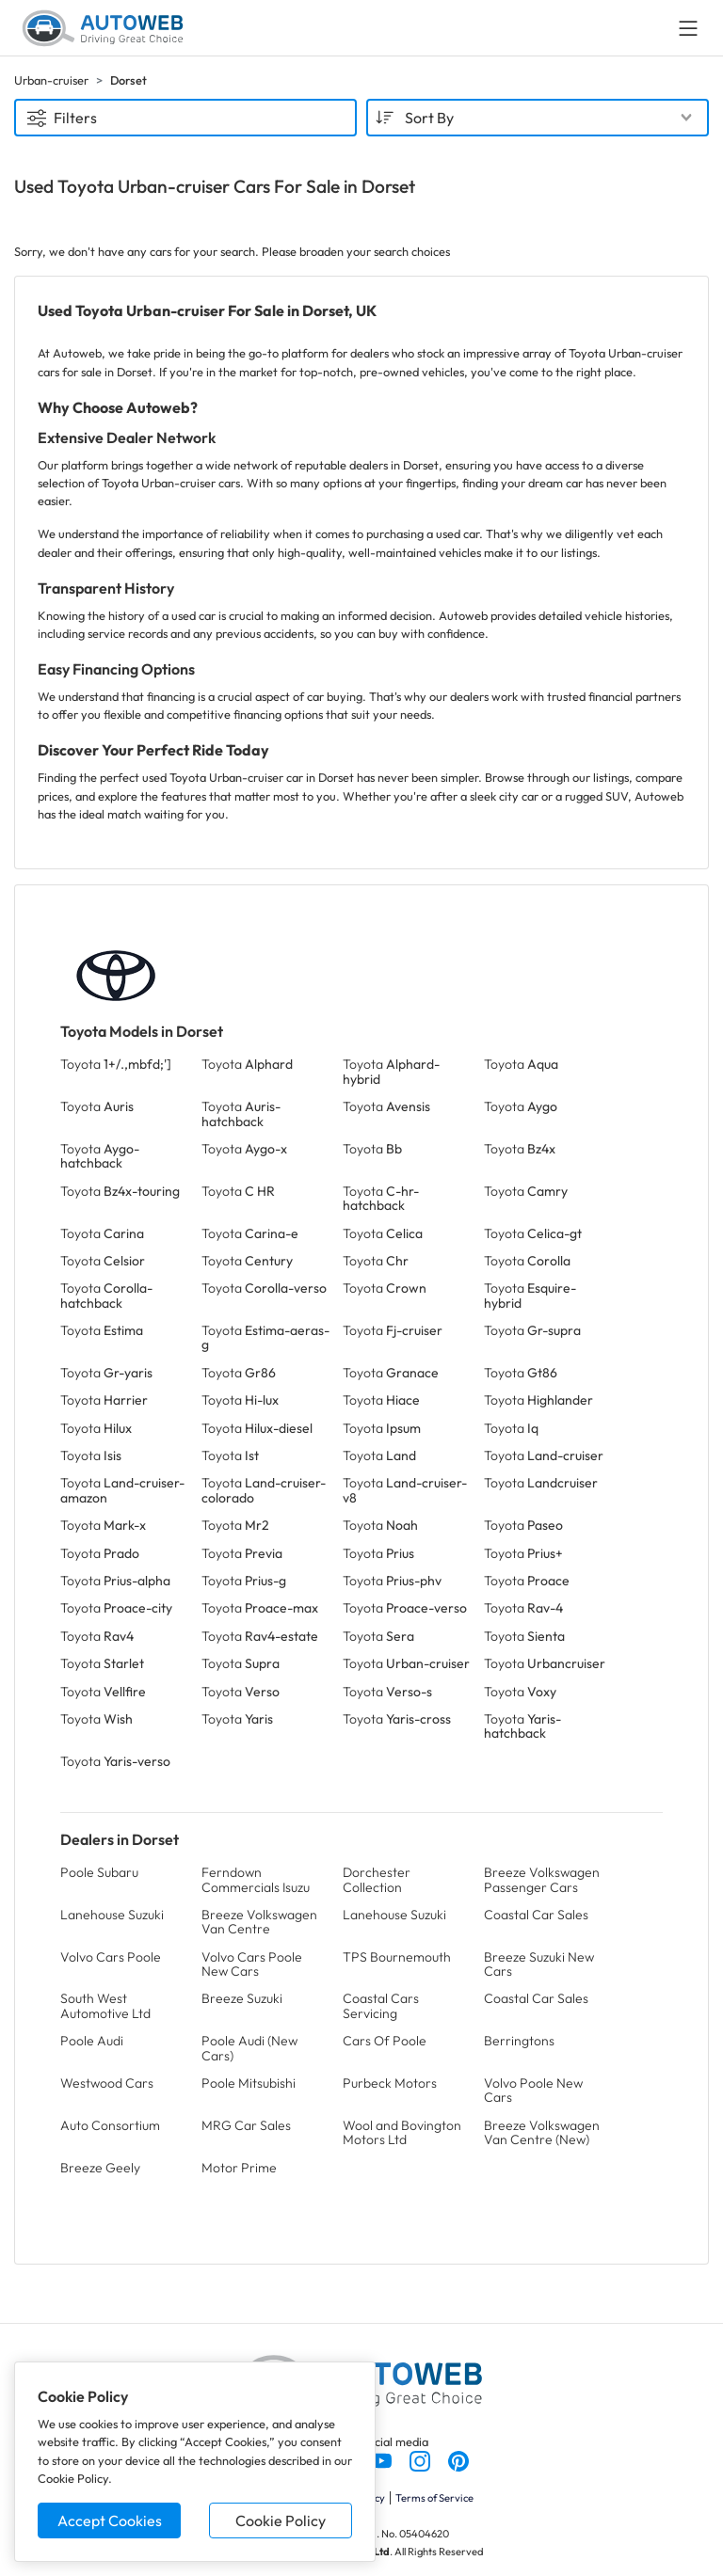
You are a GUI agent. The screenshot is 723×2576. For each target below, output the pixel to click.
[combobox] (537, 117)
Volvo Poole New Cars (533, 2090)
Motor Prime (239, 2167)
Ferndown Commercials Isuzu (255, 1879)
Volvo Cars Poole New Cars (251, 1964)
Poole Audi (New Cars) (249, 2047)
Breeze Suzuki (241, 1998)
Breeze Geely (100, 2167)
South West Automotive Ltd (105, 2005)
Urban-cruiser (51, 79)
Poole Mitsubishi (248, 2083)
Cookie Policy (280, 2520)
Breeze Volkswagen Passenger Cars (542, 1879)
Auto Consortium (110, 2125)
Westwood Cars (106, 2083)
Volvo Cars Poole (110, 1956)
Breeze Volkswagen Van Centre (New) (542, 2132)
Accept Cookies (109, 2520)
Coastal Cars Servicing (381, 2005)
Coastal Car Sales (536, 1914)
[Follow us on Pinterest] (458, 2459)
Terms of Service (434, 2497)
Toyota (115, 1064)
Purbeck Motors (390, 2083)
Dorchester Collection (376, 1879)
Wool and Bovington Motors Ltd (402, 2132)
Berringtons (519, 2040)
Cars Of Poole (384, 2040)
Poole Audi (91, 2040)
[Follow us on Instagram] (421, 2459)
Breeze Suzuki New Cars (539, 1964)
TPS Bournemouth (397, 1956)
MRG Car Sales (246, 2125)
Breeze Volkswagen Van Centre (259, 1921)
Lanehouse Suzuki (112, 1914)
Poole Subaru (99, 1872)
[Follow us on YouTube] (382, 2459)
